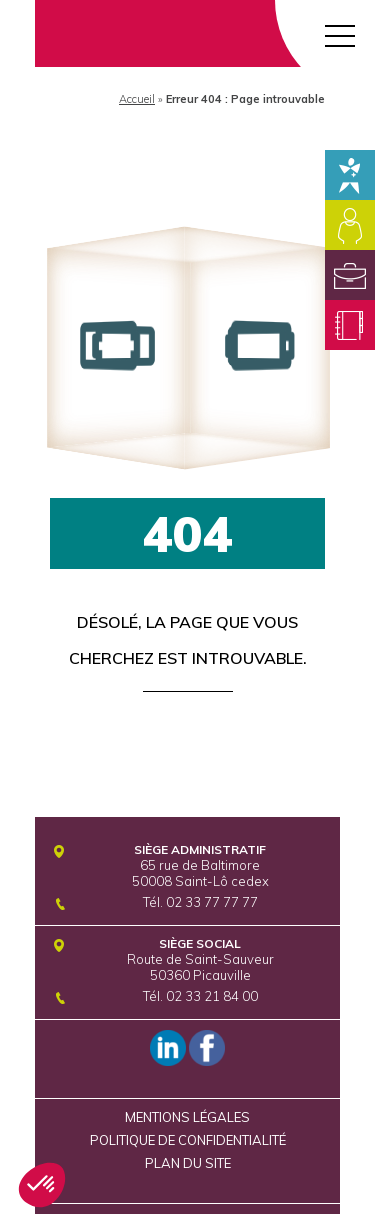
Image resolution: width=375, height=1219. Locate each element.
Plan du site (188, 1163)
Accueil (137, 99)
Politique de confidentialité (188, 1140)
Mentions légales (187, 1117)
